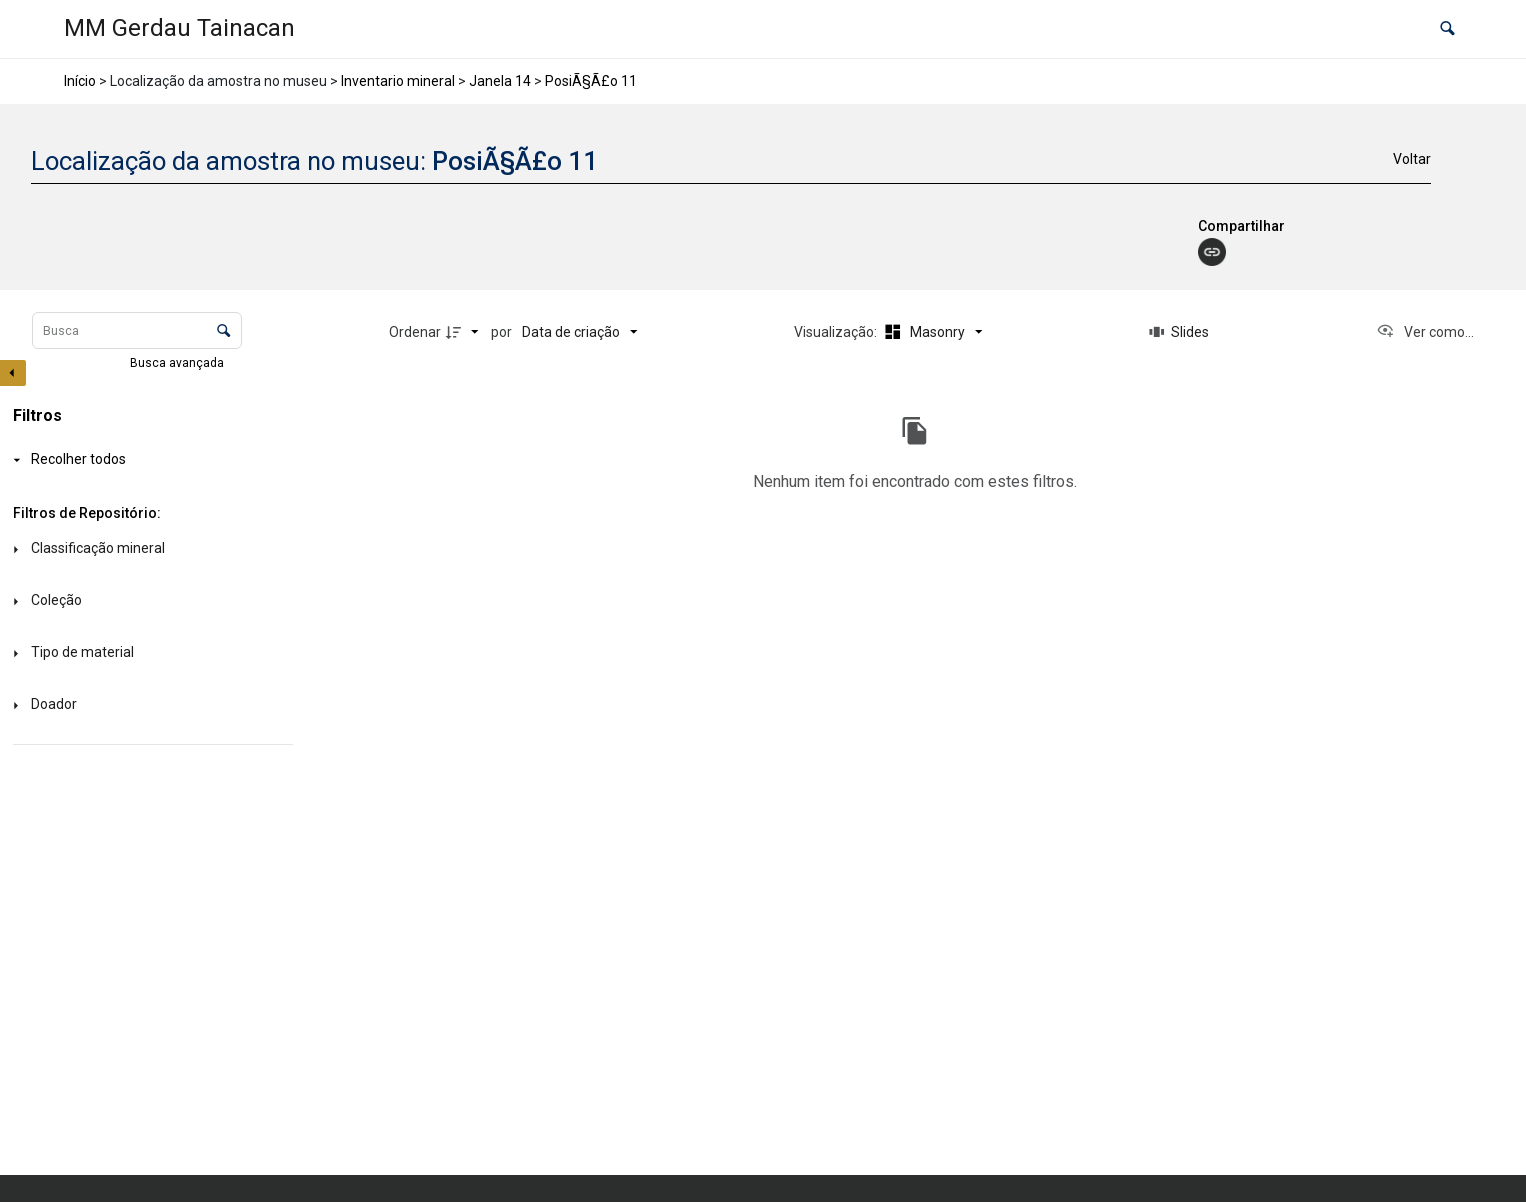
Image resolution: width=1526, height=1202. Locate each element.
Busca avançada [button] (178, 363)
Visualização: (837, 332)
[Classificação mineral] (149, 549)
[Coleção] (149, 601)
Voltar (1412, 159)
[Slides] (1180, 332)
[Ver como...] (1425, 332)
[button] (1447, 29)
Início (80, 81)
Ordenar (415, 332)
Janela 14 (500, 81)
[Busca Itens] (137, 330)
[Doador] (149, 705)
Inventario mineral (398, 81)
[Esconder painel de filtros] (13, 373)
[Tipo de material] (149, 653)
